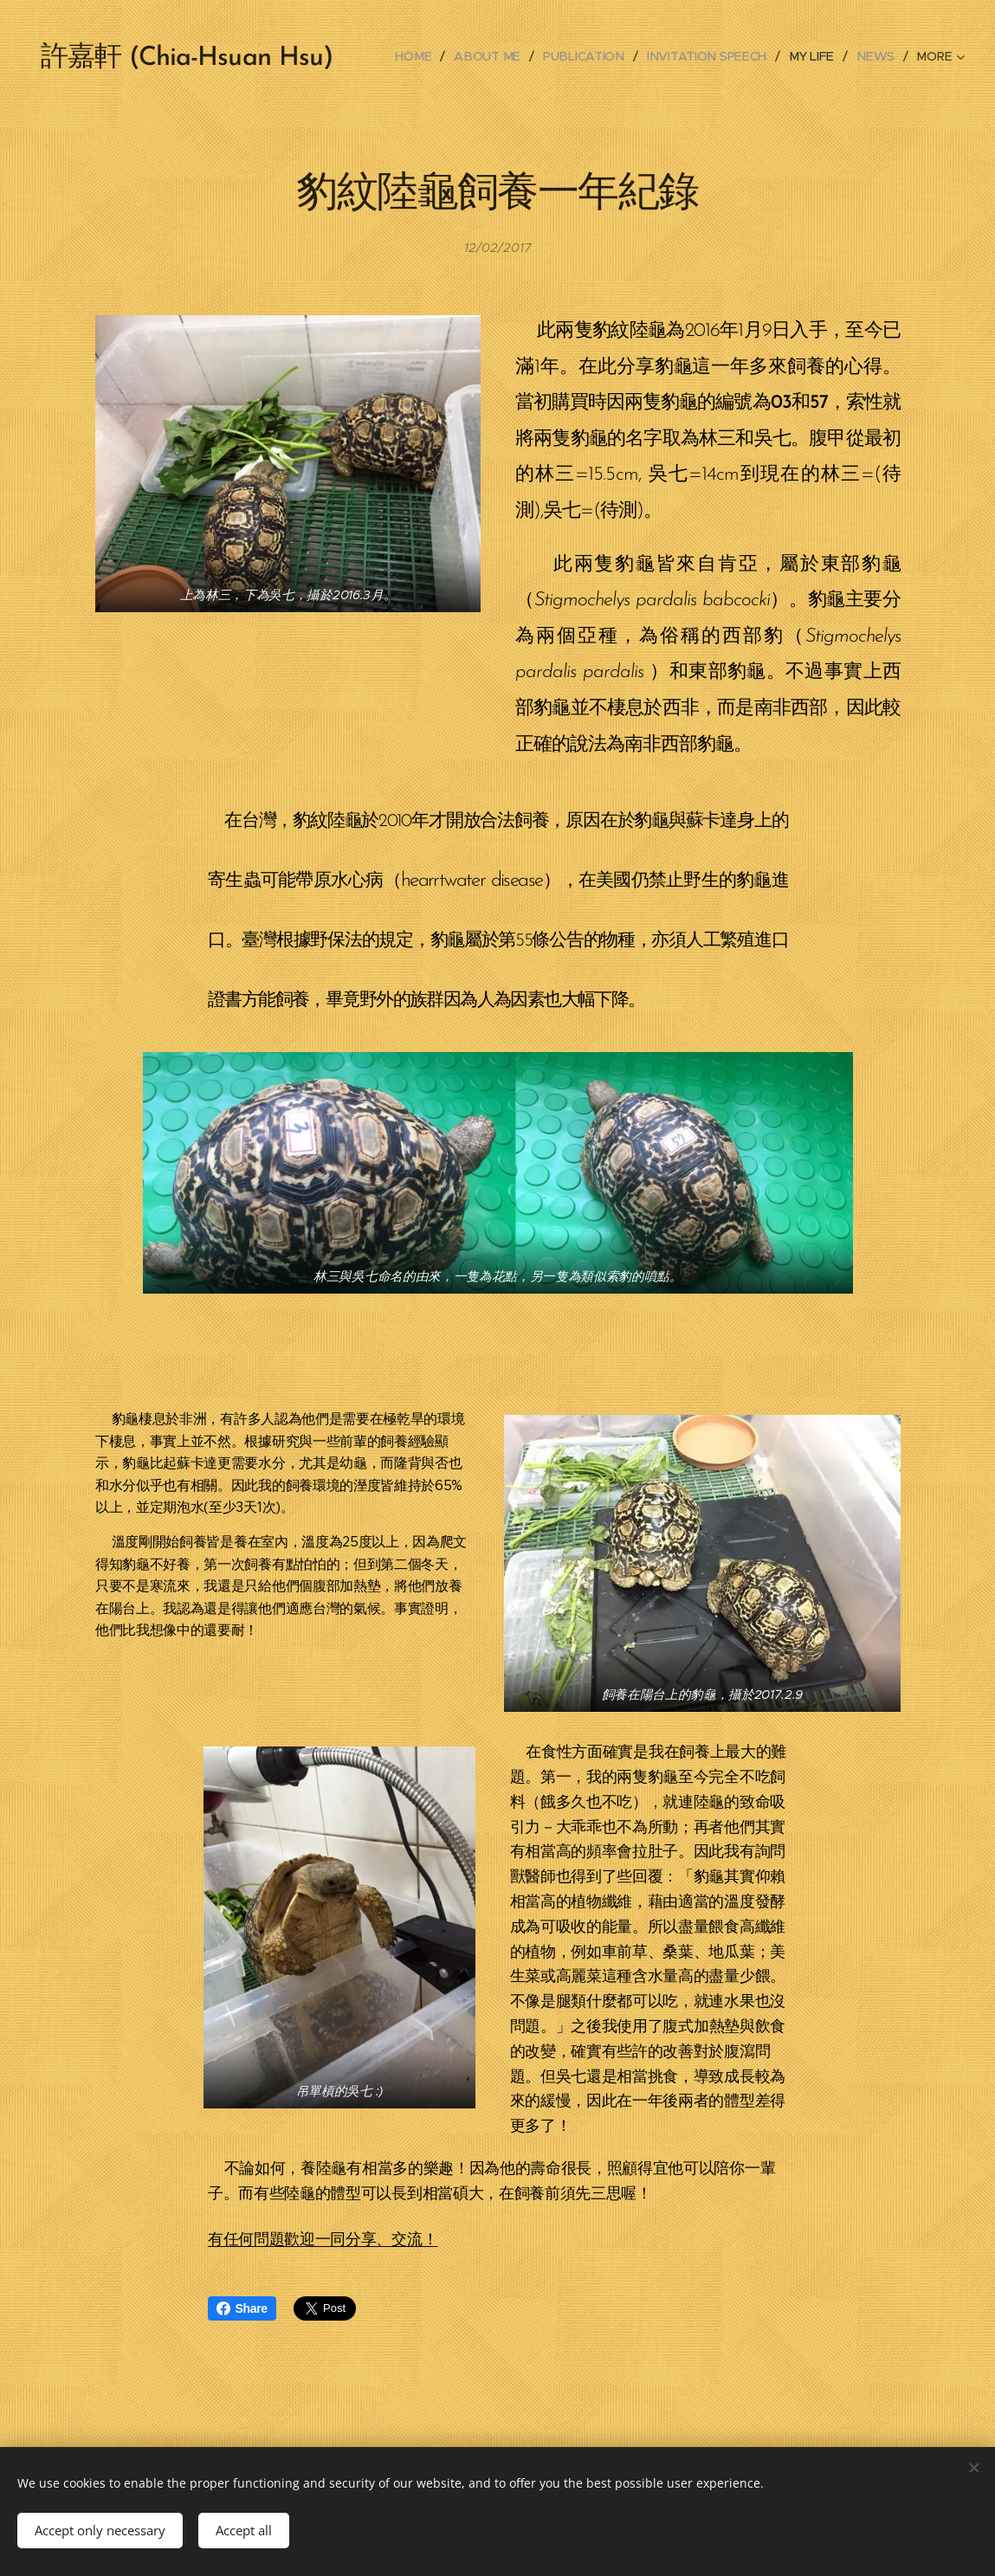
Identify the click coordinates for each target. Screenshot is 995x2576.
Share (242, 2308)
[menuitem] (422, 56)
